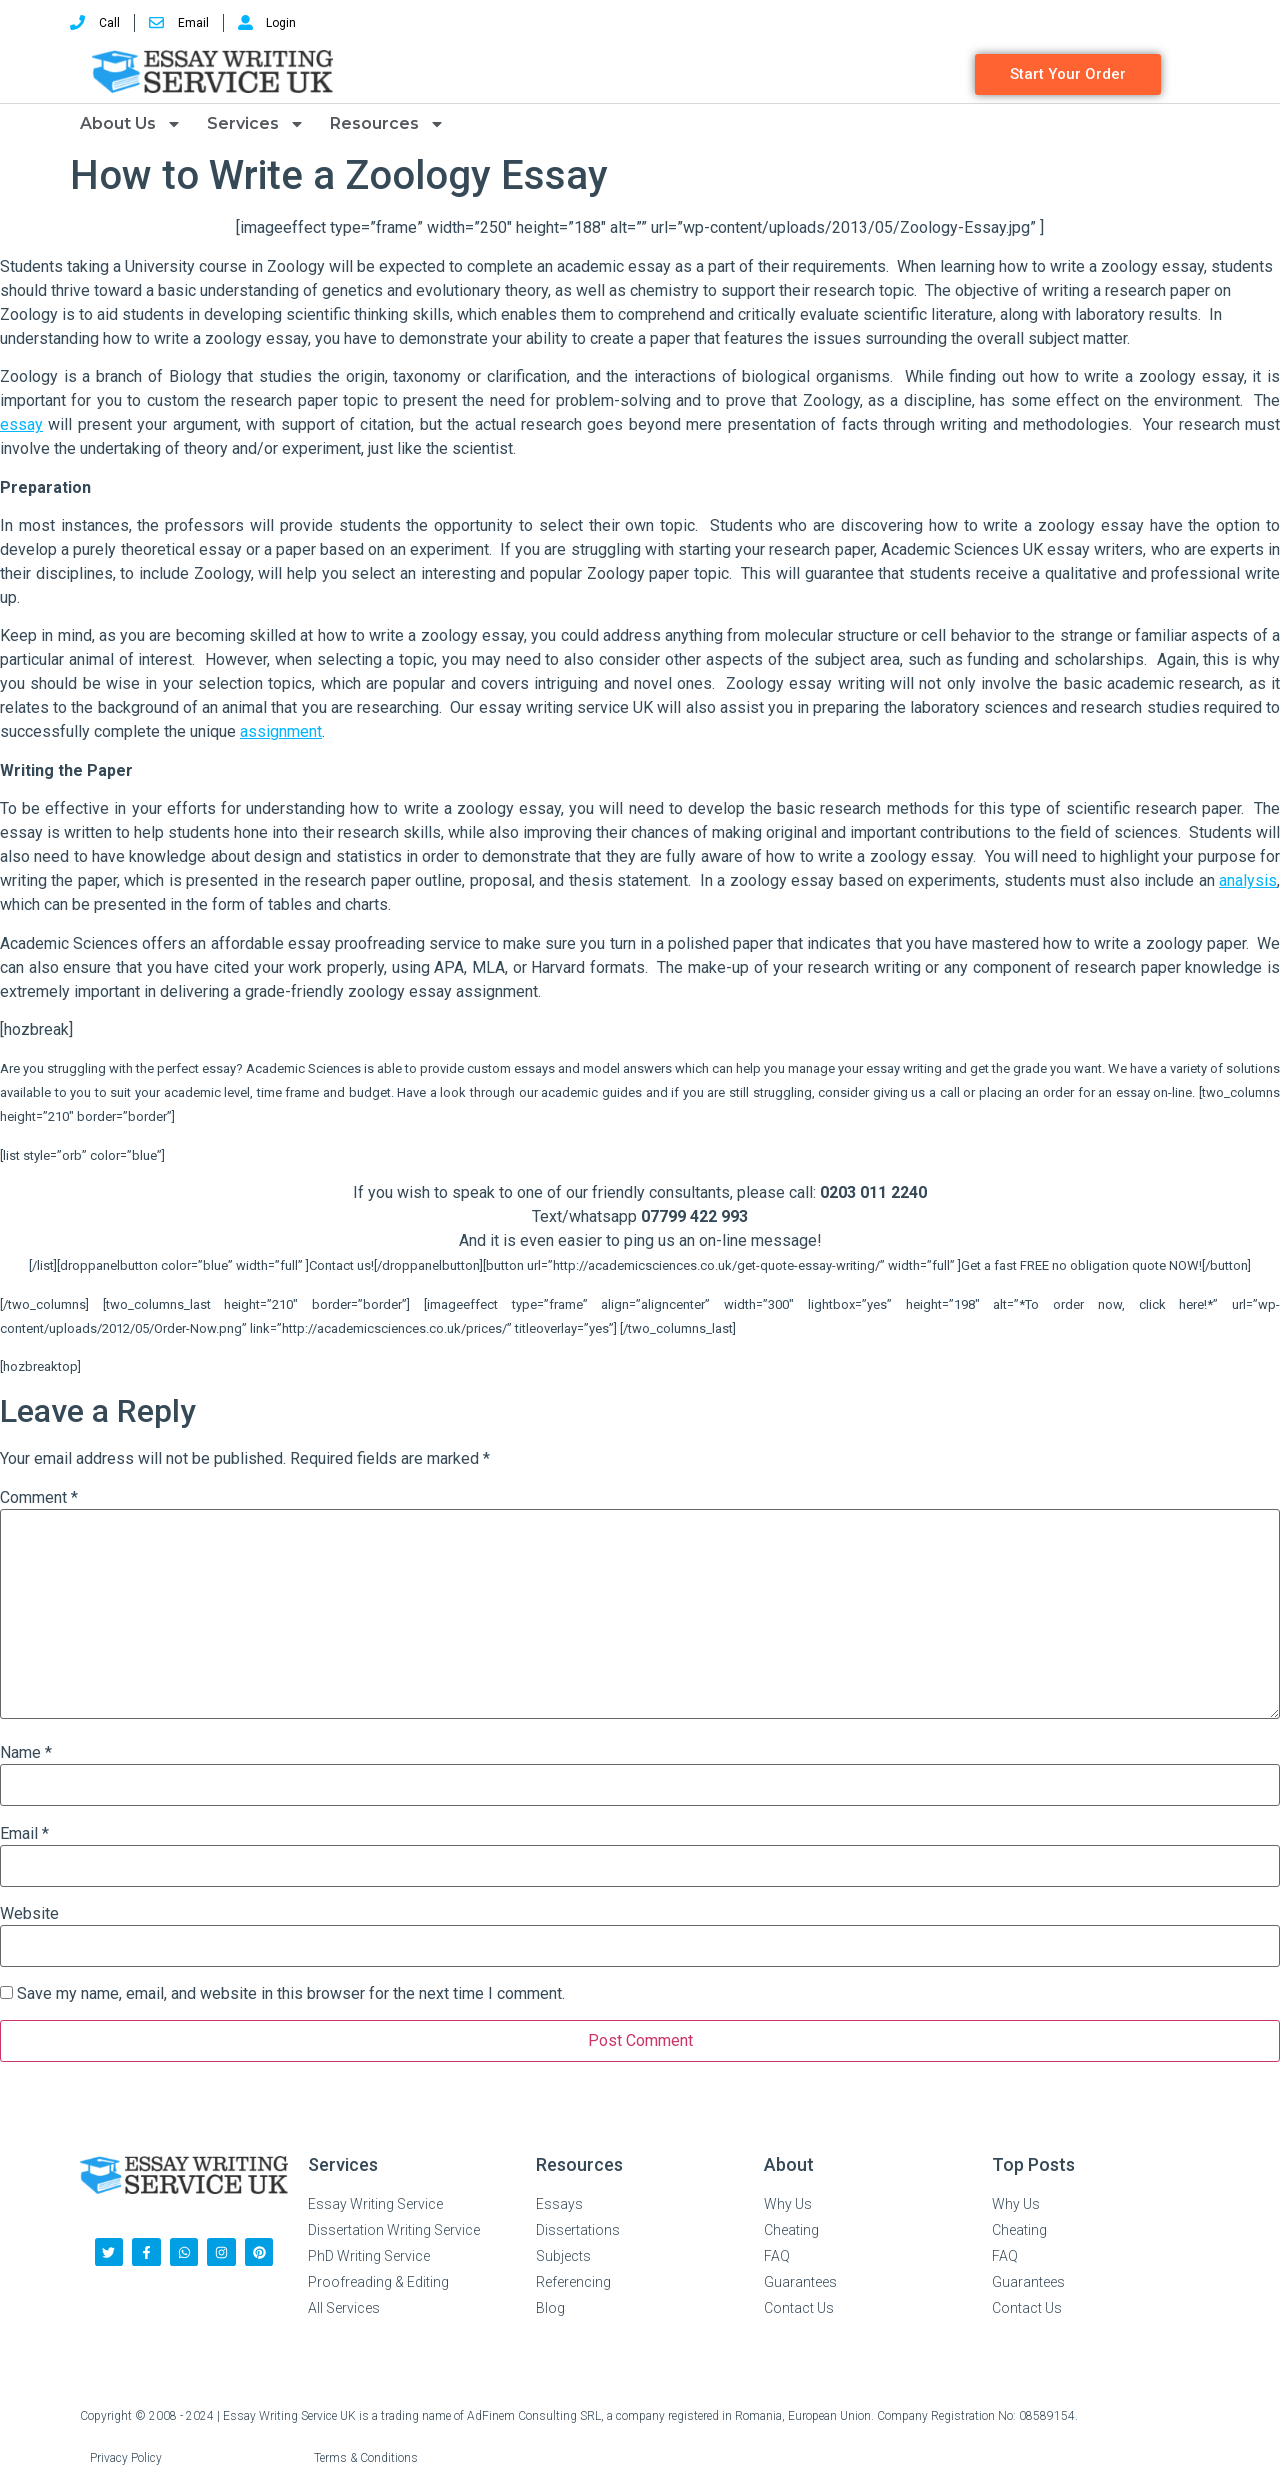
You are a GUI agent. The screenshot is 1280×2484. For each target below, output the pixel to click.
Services (256, 124)
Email (24, 1834)
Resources (387, 124)
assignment (281, 731)
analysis (1248, 880)
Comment (39, 1498)
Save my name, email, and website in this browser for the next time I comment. (291, 1994)
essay (21, 424)
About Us (131, 124)
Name (26, 1753)
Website (29, 1914)
